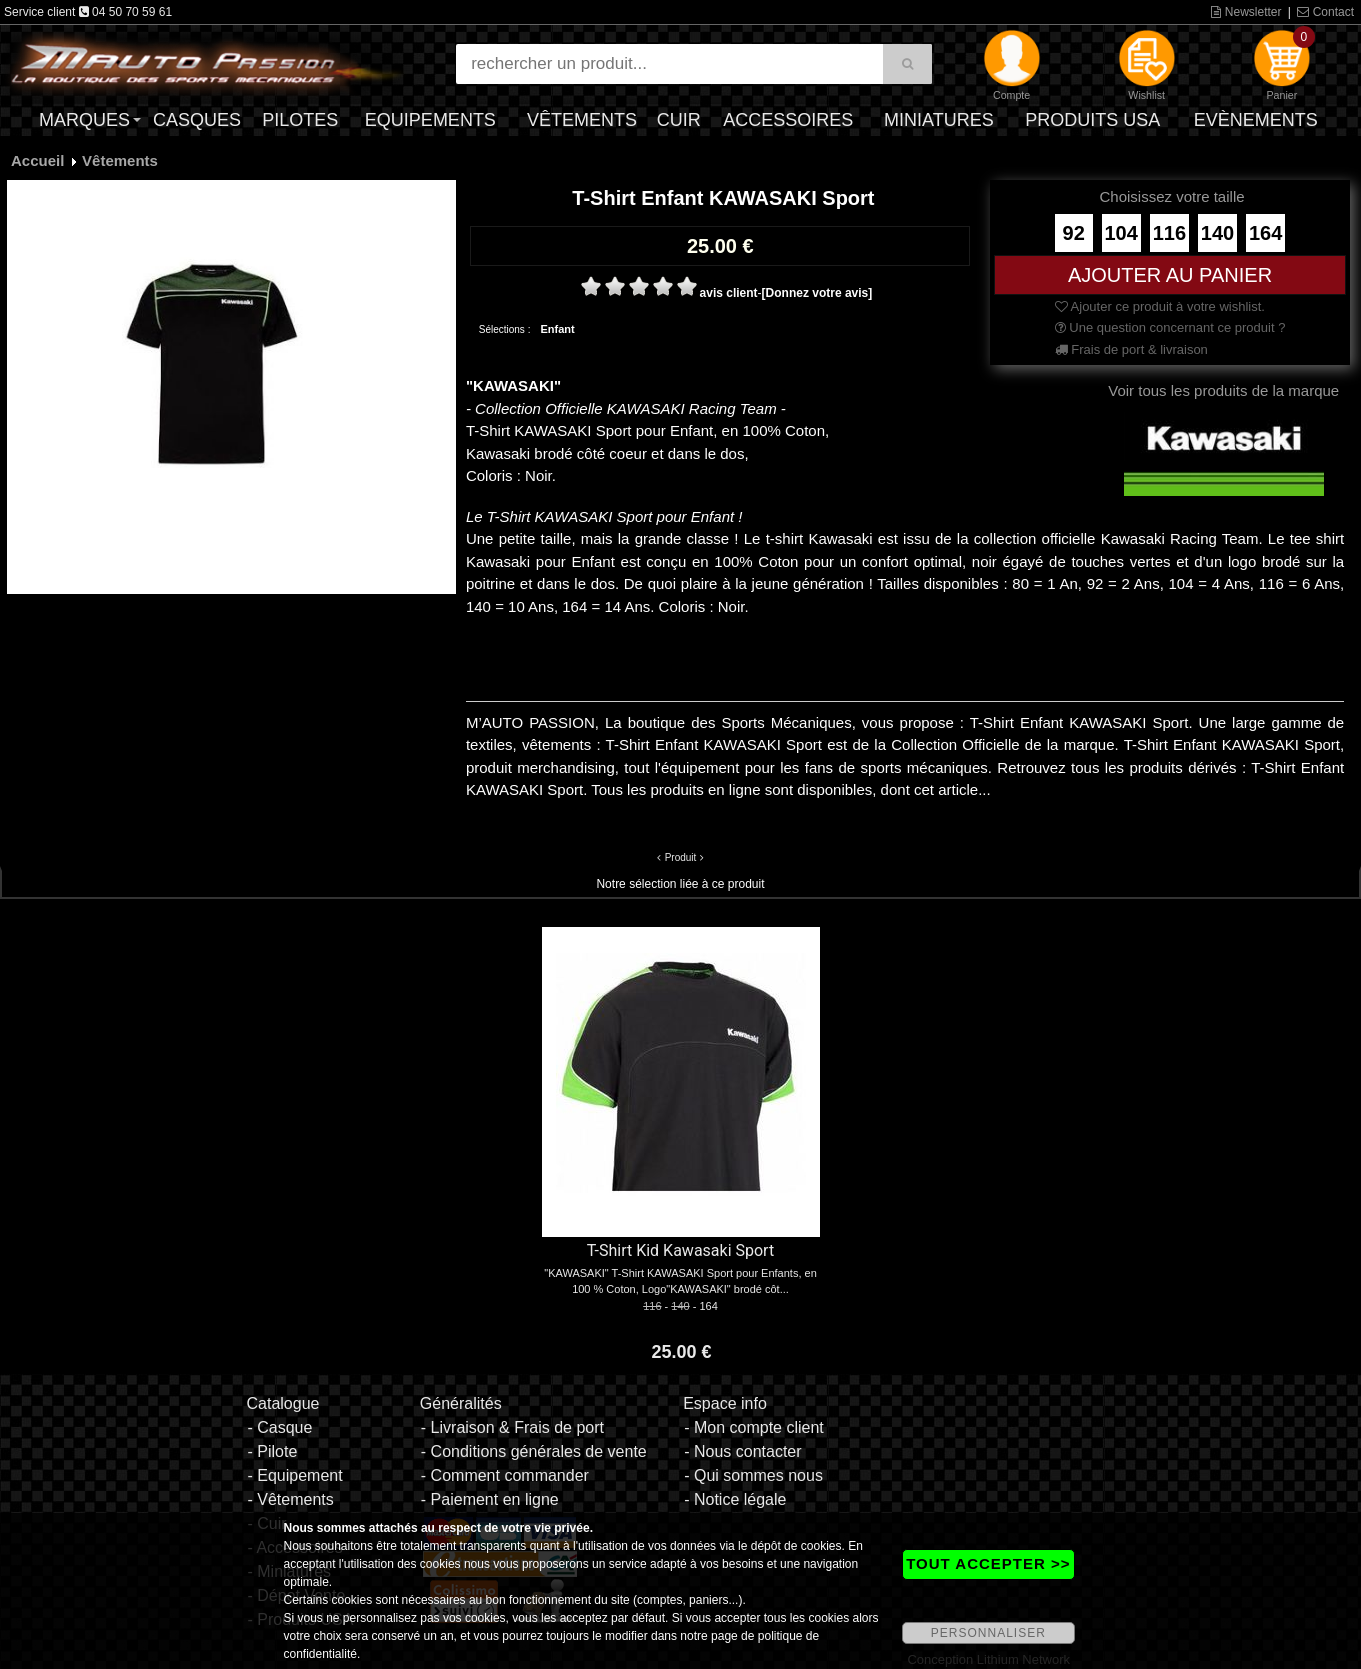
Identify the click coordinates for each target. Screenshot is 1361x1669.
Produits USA (1092, 120)
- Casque (279, 1427)
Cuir (679, 120)
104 (1121, 233)
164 (1265, 233)
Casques (197, 120)
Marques (84, 120)
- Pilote (272, 1451)
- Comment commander (505, 1475)
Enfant (557, 329)
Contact (1325, 12)
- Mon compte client (754, 1427)
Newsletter (1246, 12)
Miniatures (939, 120)
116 (1169, 233)
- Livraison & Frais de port (512, 1427)
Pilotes (300, 120)
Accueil (37, 160)
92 (1074, 233)
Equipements (430, 120)
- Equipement (294, 1475)
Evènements (1256, 120)
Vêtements (582, 120)
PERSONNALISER (988, 1633)
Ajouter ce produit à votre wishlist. (1160, 306)
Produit (681, 857)
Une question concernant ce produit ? (1170, 327)
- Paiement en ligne (490, 1499)
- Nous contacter (742, 1451)
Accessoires (788, 120)
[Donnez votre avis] (817, 293)
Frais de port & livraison (1131, 349)
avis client (729, 293)
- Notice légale (735, 1499)
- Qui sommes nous (753, 1475)
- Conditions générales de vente (534, 1451)
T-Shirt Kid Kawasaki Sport (680, 1250)
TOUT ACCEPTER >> (988, 1563)
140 (1217, 233)
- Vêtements (290, 1499)
